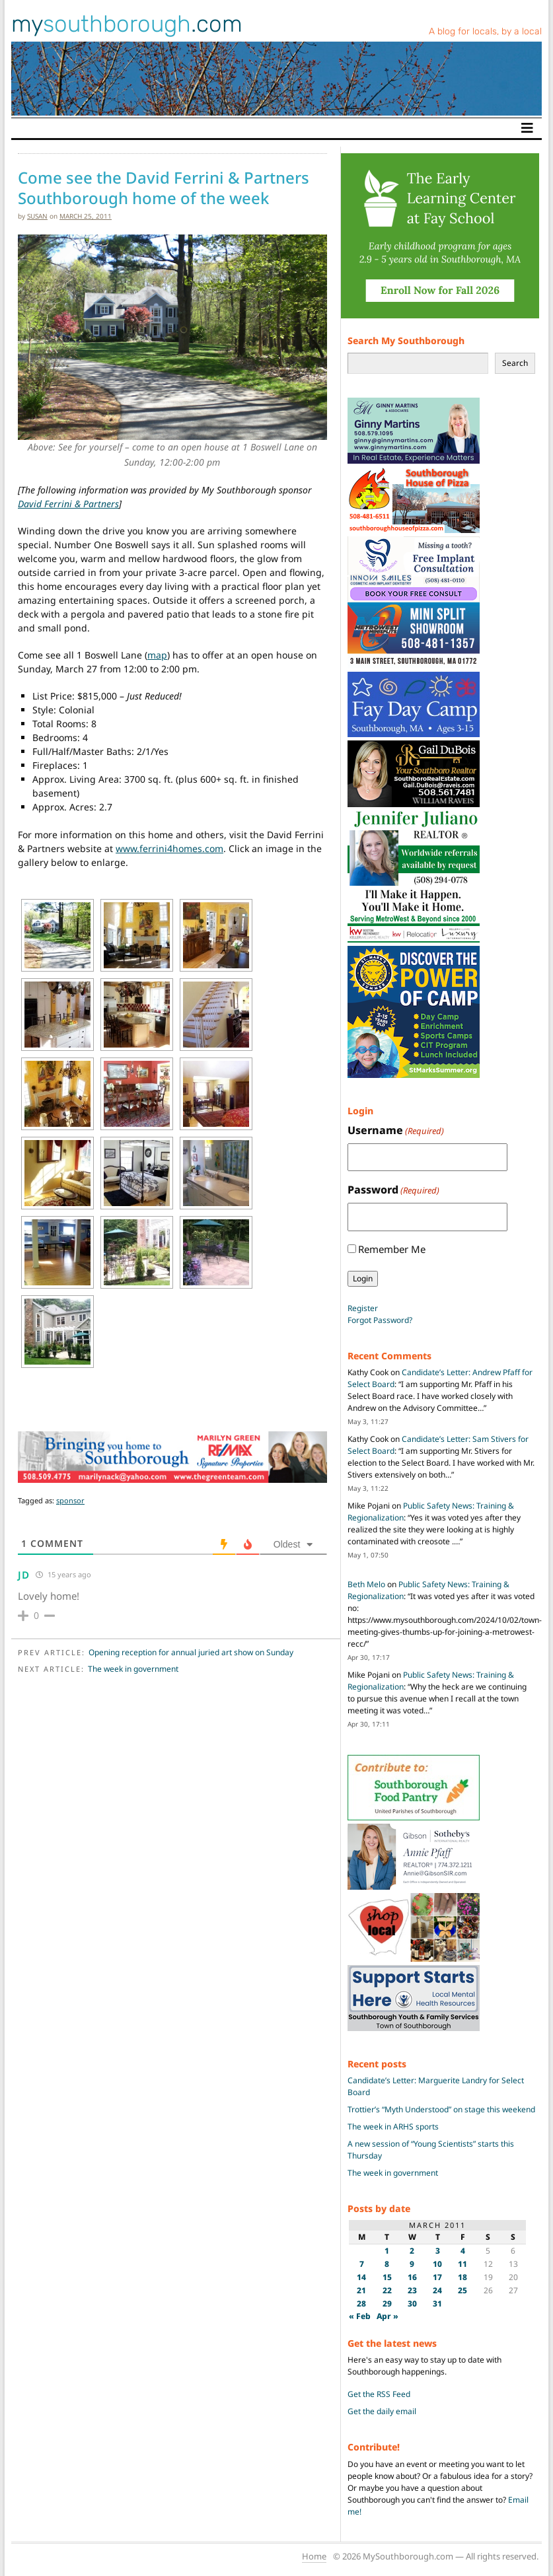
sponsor (70, 1500)
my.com (126, 24)
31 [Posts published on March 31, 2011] (437, 2303)
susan (37, 216)
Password (393, 1190)
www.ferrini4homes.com (169, 848)
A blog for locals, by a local (485, 31)
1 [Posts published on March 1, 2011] (387, 2250)
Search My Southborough (406, 340)
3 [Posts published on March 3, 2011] (437, 2250)
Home (314, 2556)
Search (515, 363)
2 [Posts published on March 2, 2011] (412, 2250)
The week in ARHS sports (393, 2126)
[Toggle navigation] (527, 128)
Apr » (387, 2316)
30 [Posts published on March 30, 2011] (412, 2303)
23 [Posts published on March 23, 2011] (412, 2290)
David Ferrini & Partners (68, 503)
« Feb (360, 2316)
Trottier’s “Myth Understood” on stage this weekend (441, 2109)
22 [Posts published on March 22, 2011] (387, 2290)
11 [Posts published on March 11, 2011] (462, 2264)
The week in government (133, 1668)
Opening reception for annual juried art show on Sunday (191, 1652)
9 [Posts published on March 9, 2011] (412, 2264)
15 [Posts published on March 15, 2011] (387, 2277)
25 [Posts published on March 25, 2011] (462, 2290)
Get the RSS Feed (379, 2394)
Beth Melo (366, 1584)
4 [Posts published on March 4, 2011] (463, 2250)
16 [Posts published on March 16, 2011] (412, 2277)
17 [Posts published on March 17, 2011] (437, 2277)
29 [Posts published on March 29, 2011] (387, 2303)
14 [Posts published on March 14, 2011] (361, 2277)
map (157, 655)
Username (396, 1130)
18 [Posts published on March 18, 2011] (462, 2277)
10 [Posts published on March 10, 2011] (437, 2264)
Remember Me (391, 1249)
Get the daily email (382, 2411)
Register (363, 1308)
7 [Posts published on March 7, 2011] (361, 2264)
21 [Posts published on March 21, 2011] (361, 2290)
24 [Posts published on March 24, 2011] (437, 2290)
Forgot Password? (380, 1320)
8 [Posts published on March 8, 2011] (387, 2264)
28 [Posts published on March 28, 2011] (361, 2303)
